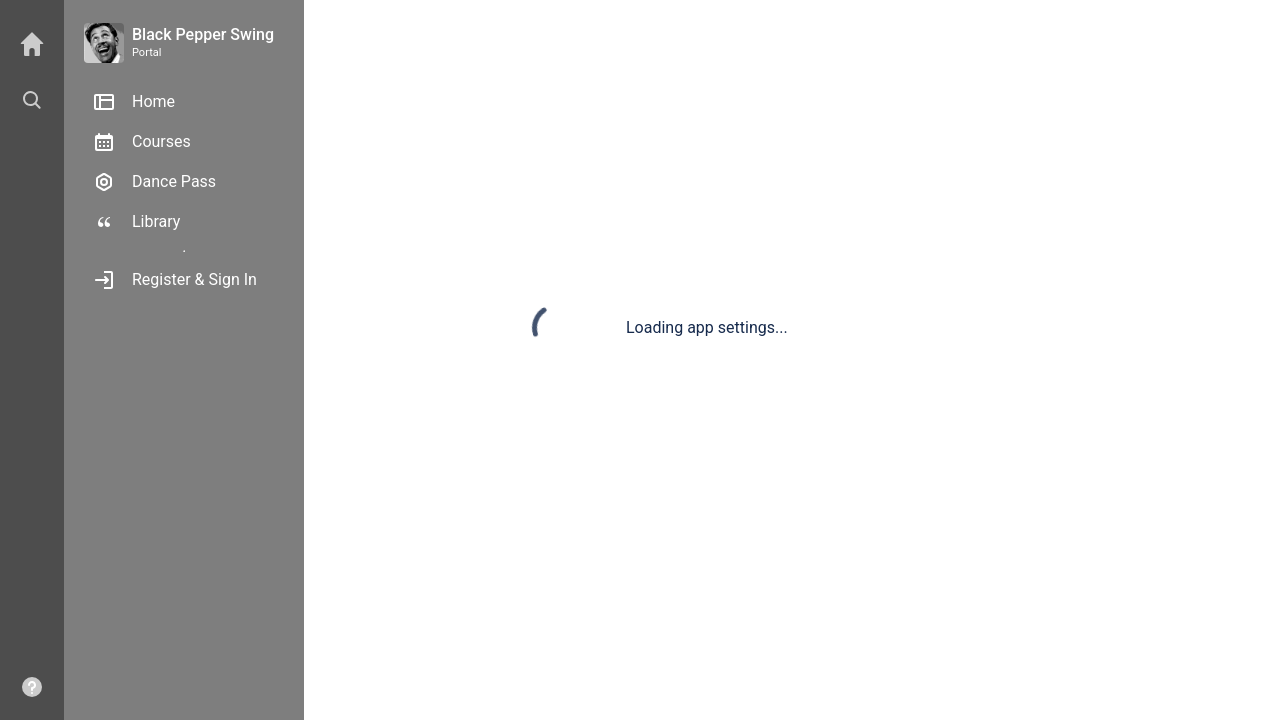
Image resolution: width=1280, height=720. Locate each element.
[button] (32, 100)
